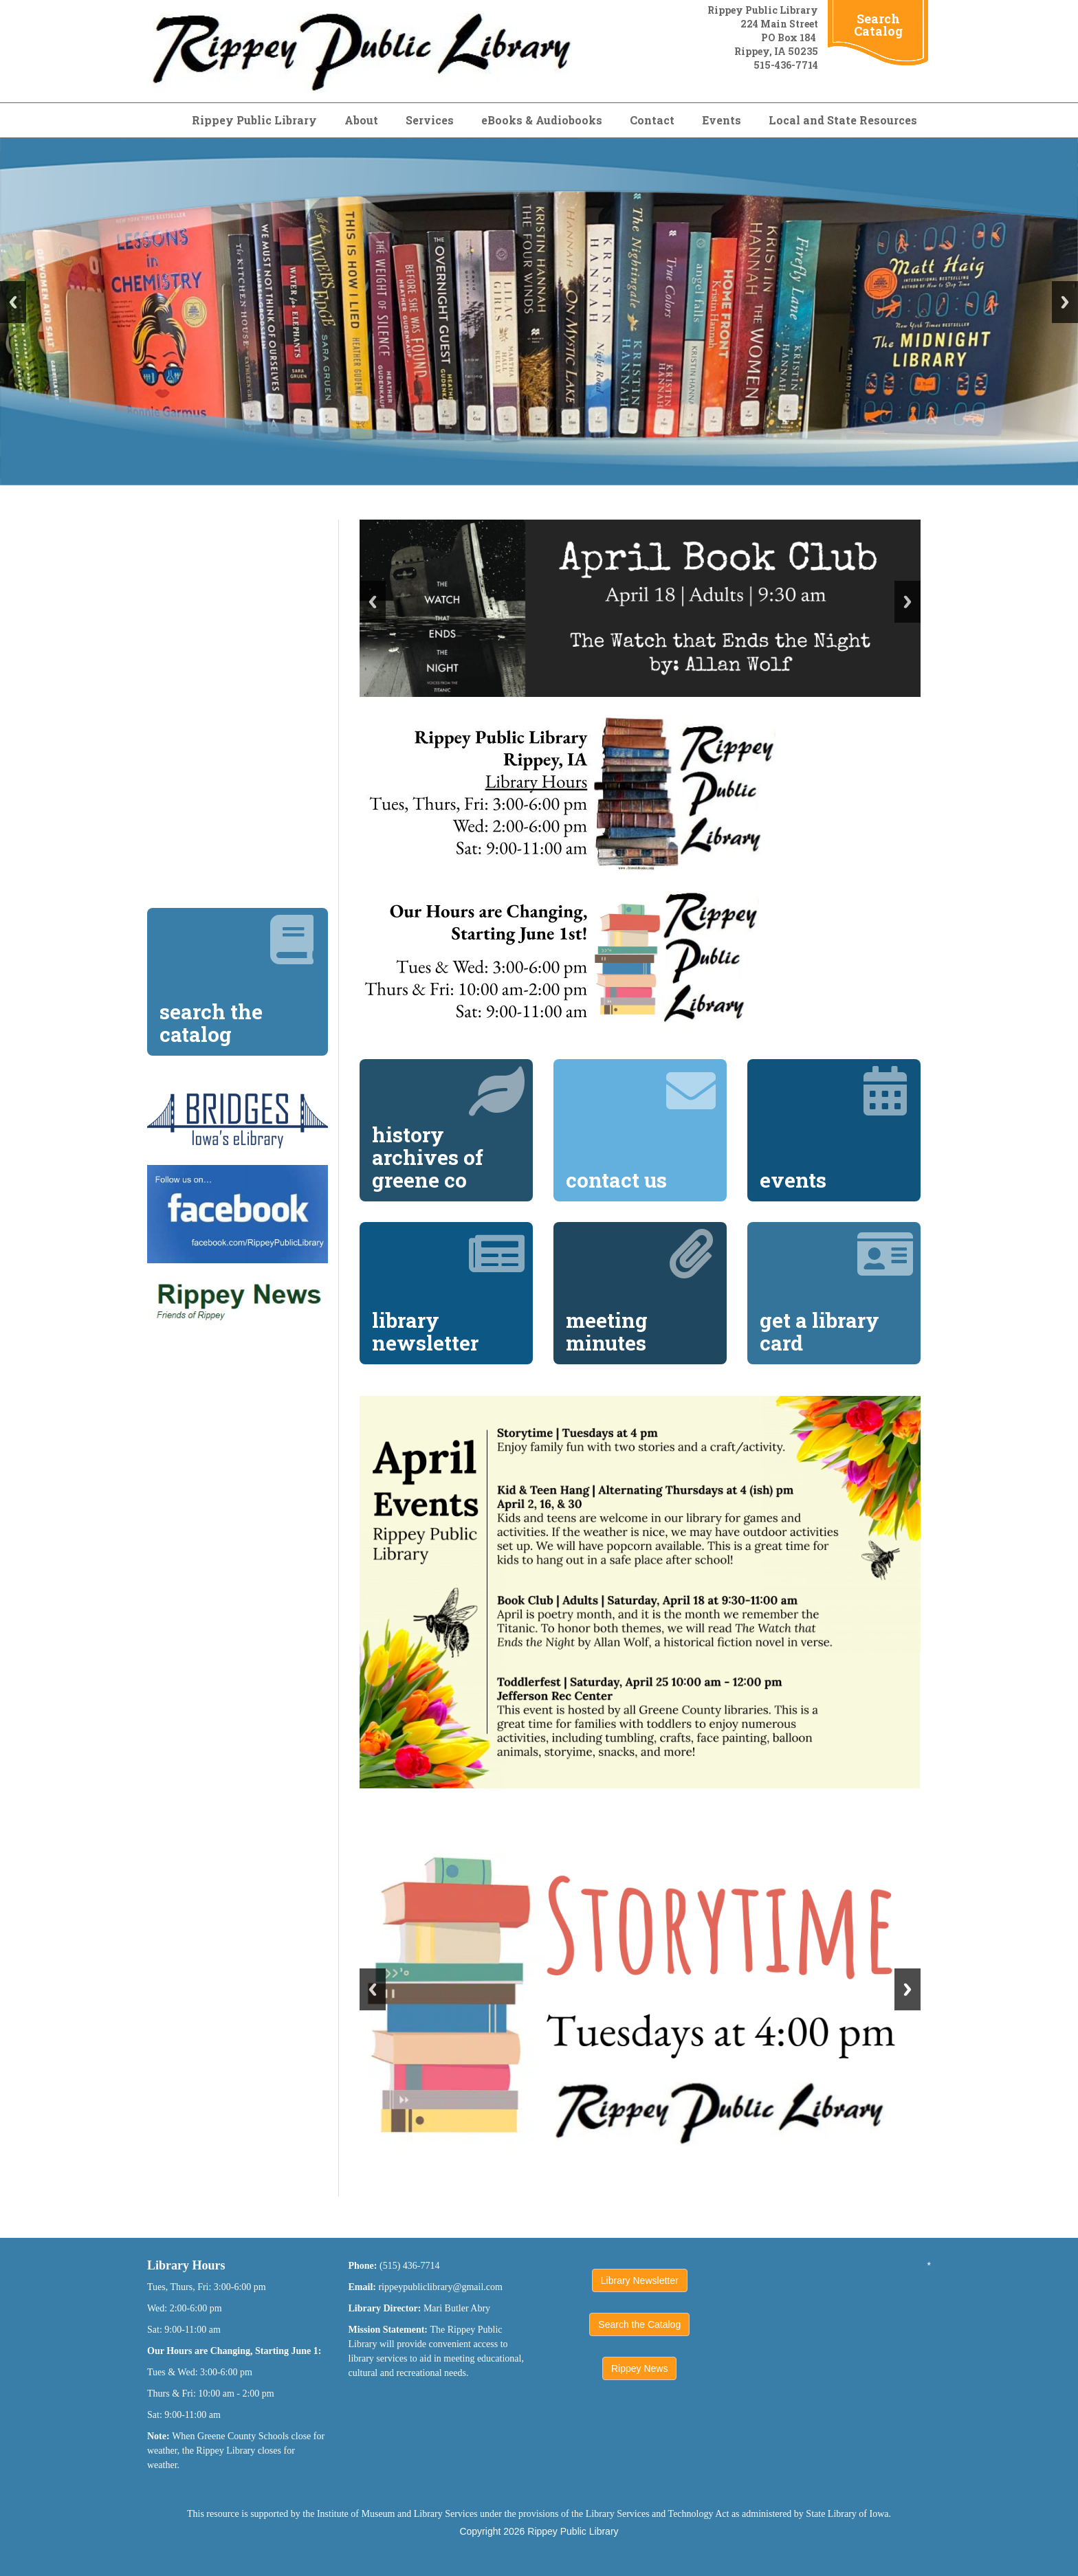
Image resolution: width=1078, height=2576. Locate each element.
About (361, 120)
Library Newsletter (640, 2280)
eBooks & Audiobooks (541, 120)
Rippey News (639, 2368)
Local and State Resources (843, 120)
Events (721, 120)
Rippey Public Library (254, 120)
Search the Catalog (639, 2324)
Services (430, 120)
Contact (652, 120)
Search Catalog (878, 24)
